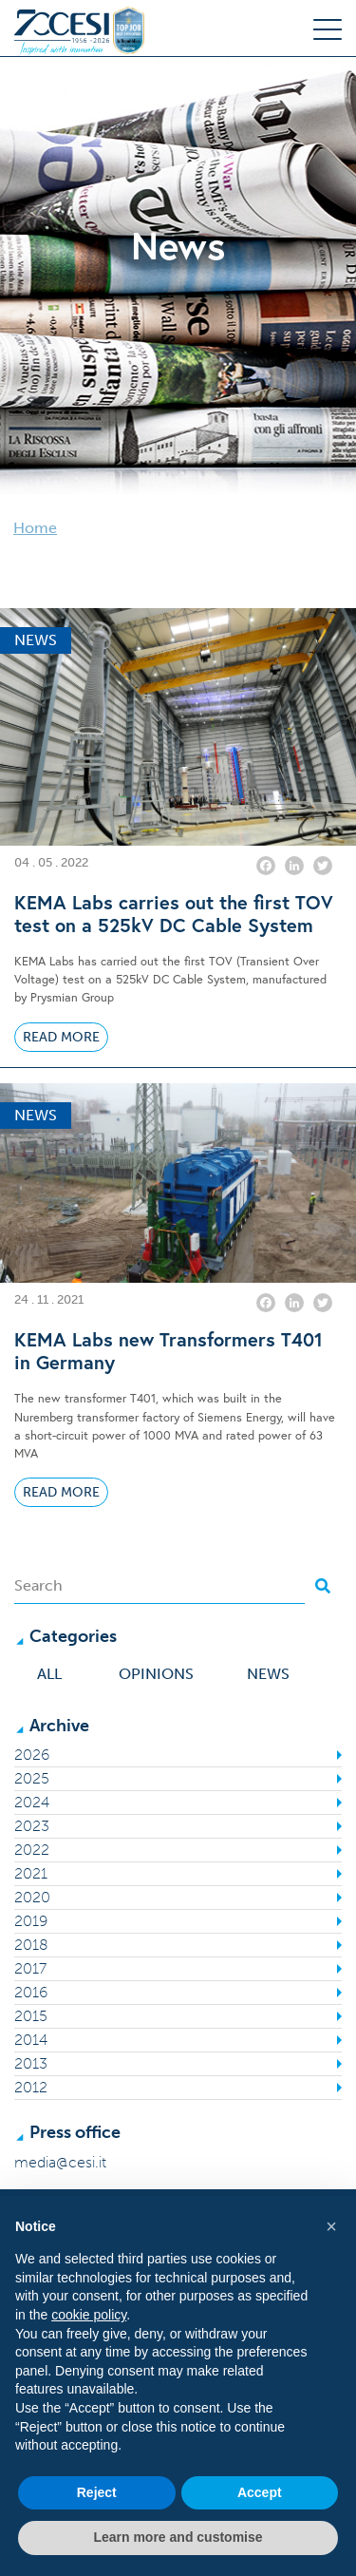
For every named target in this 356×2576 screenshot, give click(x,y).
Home (35, 528)
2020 (32, 1897)
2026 (31, 1755)
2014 (30, 2040)
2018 (31, 1945)
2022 (31, 1850)
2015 (30, 2016)
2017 (30, 1968)
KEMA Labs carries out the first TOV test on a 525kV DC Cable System (173, 914)
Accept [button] (259, 2492)
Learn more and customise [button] (177, 2537)
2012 (30, 2087)
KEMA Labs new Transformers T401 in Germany (168, 1351)
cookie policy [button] (88, 2314)
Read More (61, 1037)
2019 (30, 1921)
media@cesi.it (60, 2162)
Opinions (156, 1674)
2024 (31, 1802)
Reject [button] (97, 2492)
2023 (31, 1826)
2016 (30, 1992)
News (268, 1674)
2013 (30, 2063)
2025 (31, 1778)
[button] (331, 2226)
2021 (30, 1873)
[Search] (159, 1586)
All (49, 1674)
